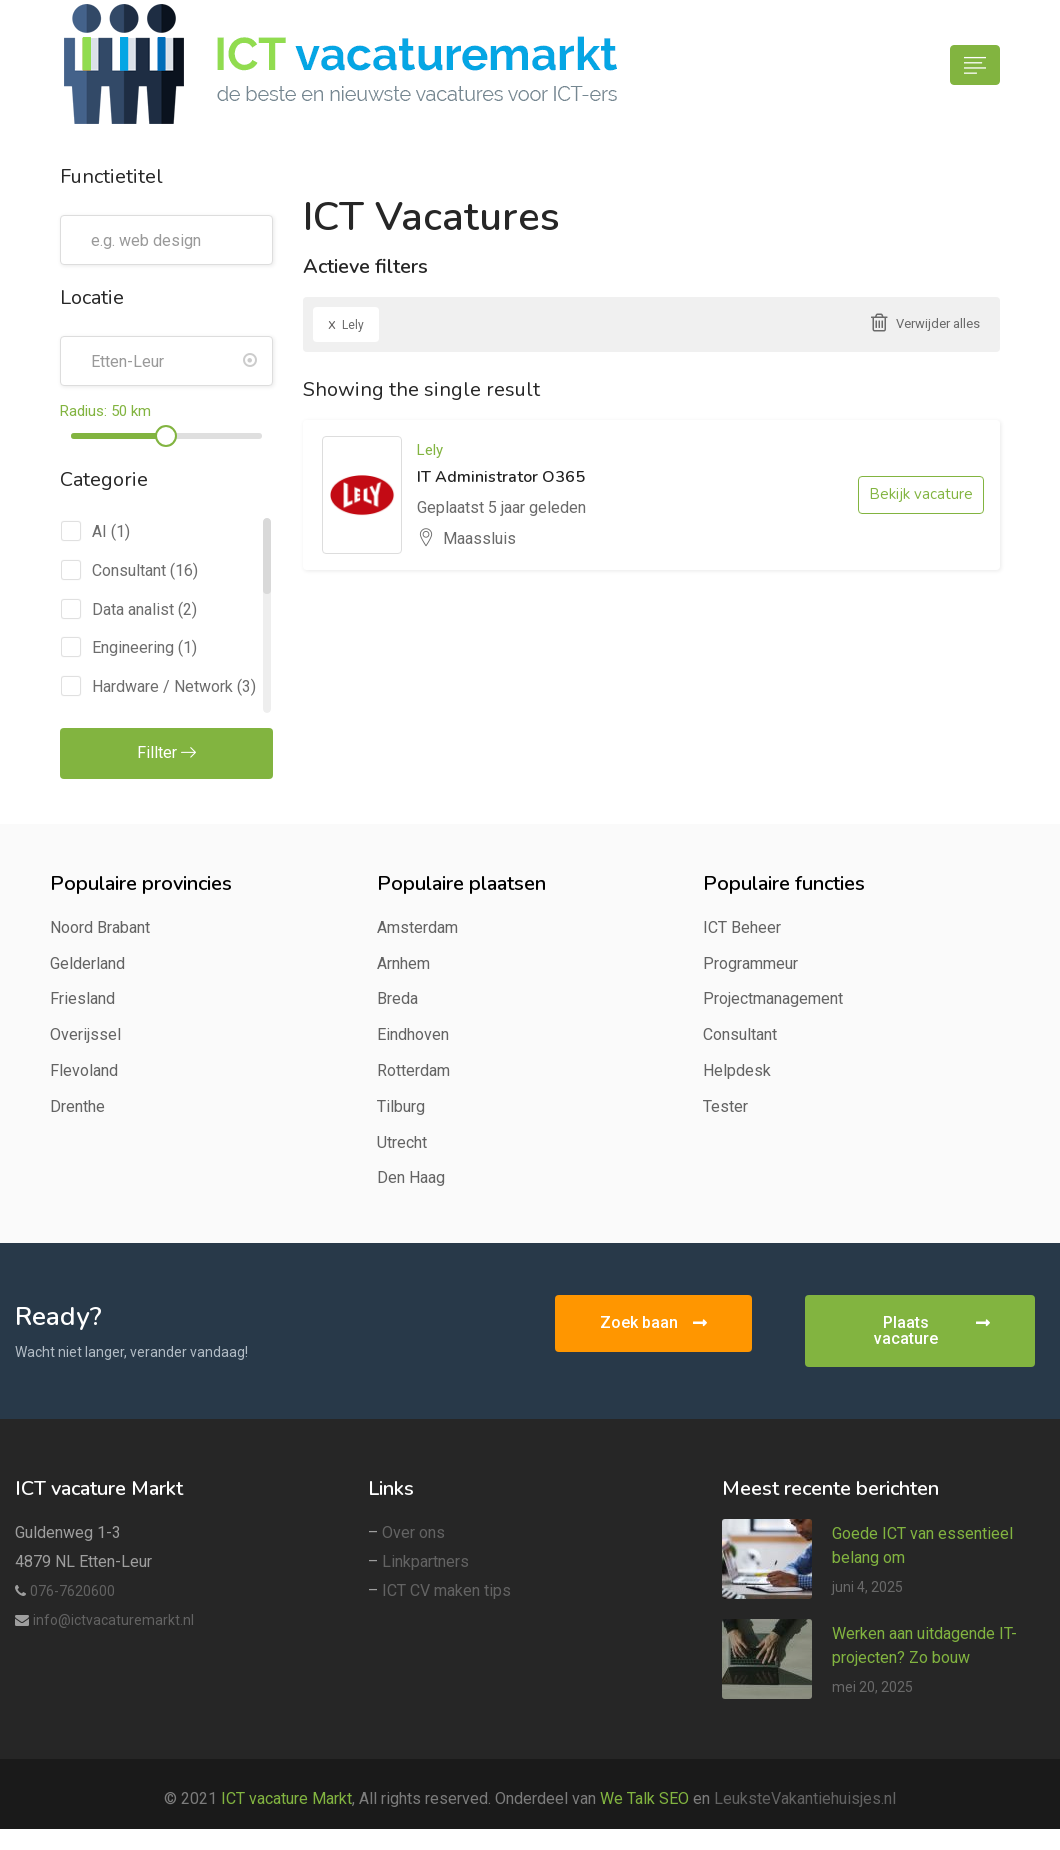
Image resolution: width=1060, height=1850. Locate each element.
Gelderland (87, 963)
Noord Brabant (100, 927)
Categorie (104, 479)
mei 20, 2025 (872, 1687)
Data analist (133, 609)
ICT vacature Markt (286, 1798)
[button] (653, 1323)
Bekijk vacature (921, 494)
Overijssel (85, 1034)
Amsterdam (417, 927)
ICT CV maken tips (446, 1590)
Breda (397, 998)
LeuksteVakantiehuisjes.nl (805, 1798)
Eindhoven (413, 1034)
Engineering (133, 647)
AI (99, 531)
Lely (346, 324)
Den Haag (411, 1177)
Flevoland (84, 1070)
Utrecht (402, 1142)
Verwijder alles (938, 323)
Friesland (82, 998)
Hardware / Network (162, 686)
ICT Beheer (742, 927)
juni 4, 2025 (867, 1587)
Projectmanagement (773, 998)
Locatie (92, 297)
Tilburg (401, 1106)
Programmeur (750, 963)
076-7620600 (72, 1591)
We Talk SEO (644, 1798)
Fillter (166, 752)
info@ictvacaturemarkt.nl (113, 1620)
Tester (725, 1106)
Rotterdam (413, 1070)
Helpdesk (737, 1070)
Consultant (129, 570)
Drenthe (77, 1106)
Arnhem (403, 963)
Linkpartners (425, 1561)
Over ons (413, 1532)
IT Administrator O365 (501, 477)
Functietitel (111, 176)
